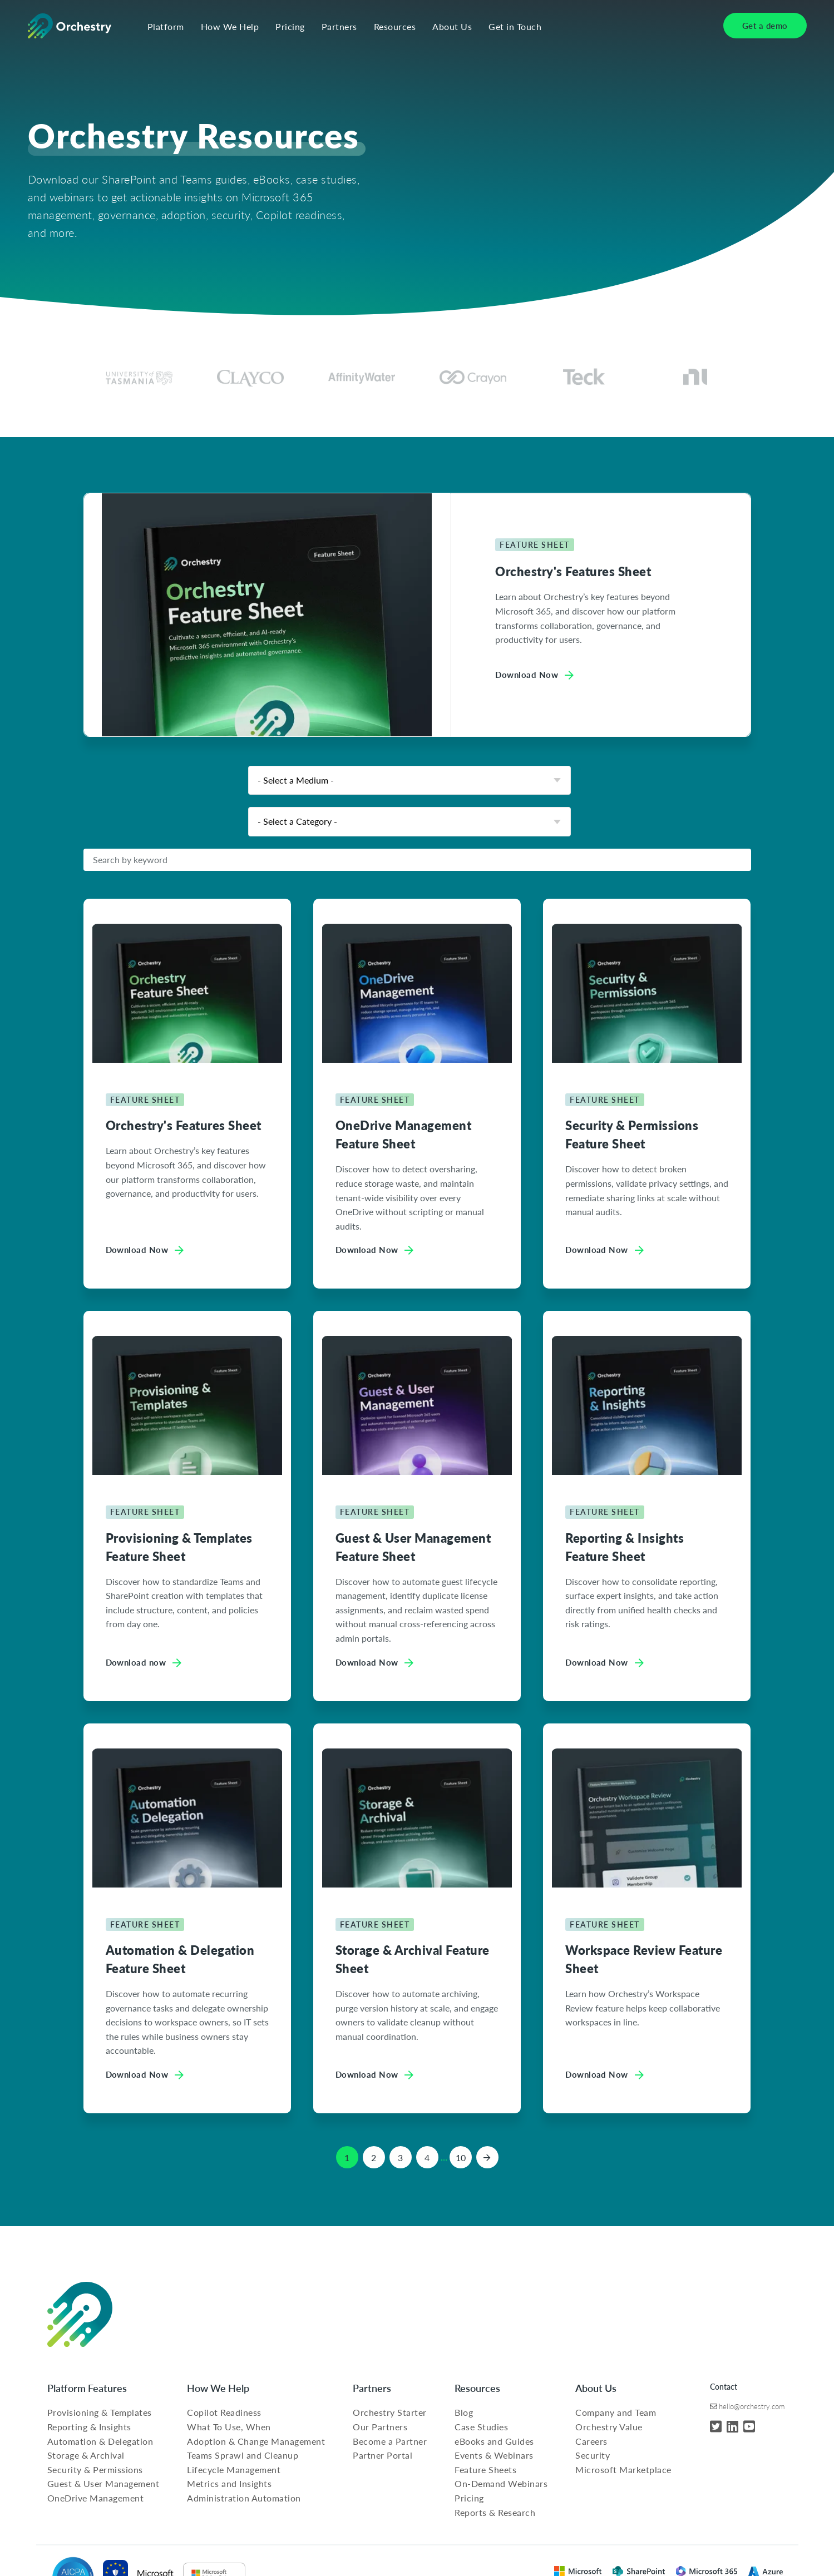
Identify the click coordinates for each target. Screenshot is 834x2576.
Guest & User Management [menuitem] (103, 2483)
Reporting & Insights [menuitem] (89, 2426)
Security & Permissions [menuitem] (95, 2469)
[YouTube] (749, 2426)
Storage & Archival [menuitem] (86, 2455)
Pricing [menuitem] (469, 2497)
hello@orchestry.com (751, 2406)
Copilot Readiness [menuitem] (224, 2412)
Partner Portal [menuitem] (382, 2455)
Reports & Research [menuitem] (495, 2512)
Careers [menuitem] (591, 2441)
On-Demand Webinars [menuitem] (501, 2483)
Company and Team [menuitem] (615, 2412)
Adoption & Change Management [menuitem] (256, 2441)
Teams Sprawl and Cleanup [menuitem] (242, 2455)
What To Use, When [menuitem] (229, 2426)
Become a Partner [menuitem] (390, 2441)
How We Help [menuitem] (218, 2388)
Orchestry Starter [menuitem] (390, 2412)
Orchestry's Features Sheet (573, 571)
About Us (452, 26)
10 (461, 2157)
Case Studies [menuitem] (481, 2426)
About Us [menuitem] (595, 2388)
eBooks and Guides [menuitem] (494, 2441)
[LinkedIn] (732, 2426)
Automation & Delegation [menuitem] (100, 2441)
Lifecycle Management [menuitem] (233, 2469)
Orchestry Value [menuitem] (609, 2426)
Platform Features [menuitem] (87, 2388)
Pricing (290, 26)
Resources (395, 26)
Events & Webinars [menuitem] (494, 2455)
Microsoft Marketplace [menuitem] (623, 2469)
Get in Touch (514, 26)
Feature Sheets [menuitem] (485, 2469)
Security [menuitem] (592, 2455)
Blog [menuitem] (464, 2412)
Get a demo (765, 25)
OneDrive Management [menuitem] (95, 2497)
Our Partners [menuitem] (380, 2426)
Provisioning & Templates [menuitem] (99, 2412)
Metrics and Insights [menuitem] (229, 2483)
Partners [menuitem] (372, 2388)
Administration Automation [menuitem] (244, 2497)
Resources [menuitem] (477, 2388)
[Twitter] (716, 2426)
